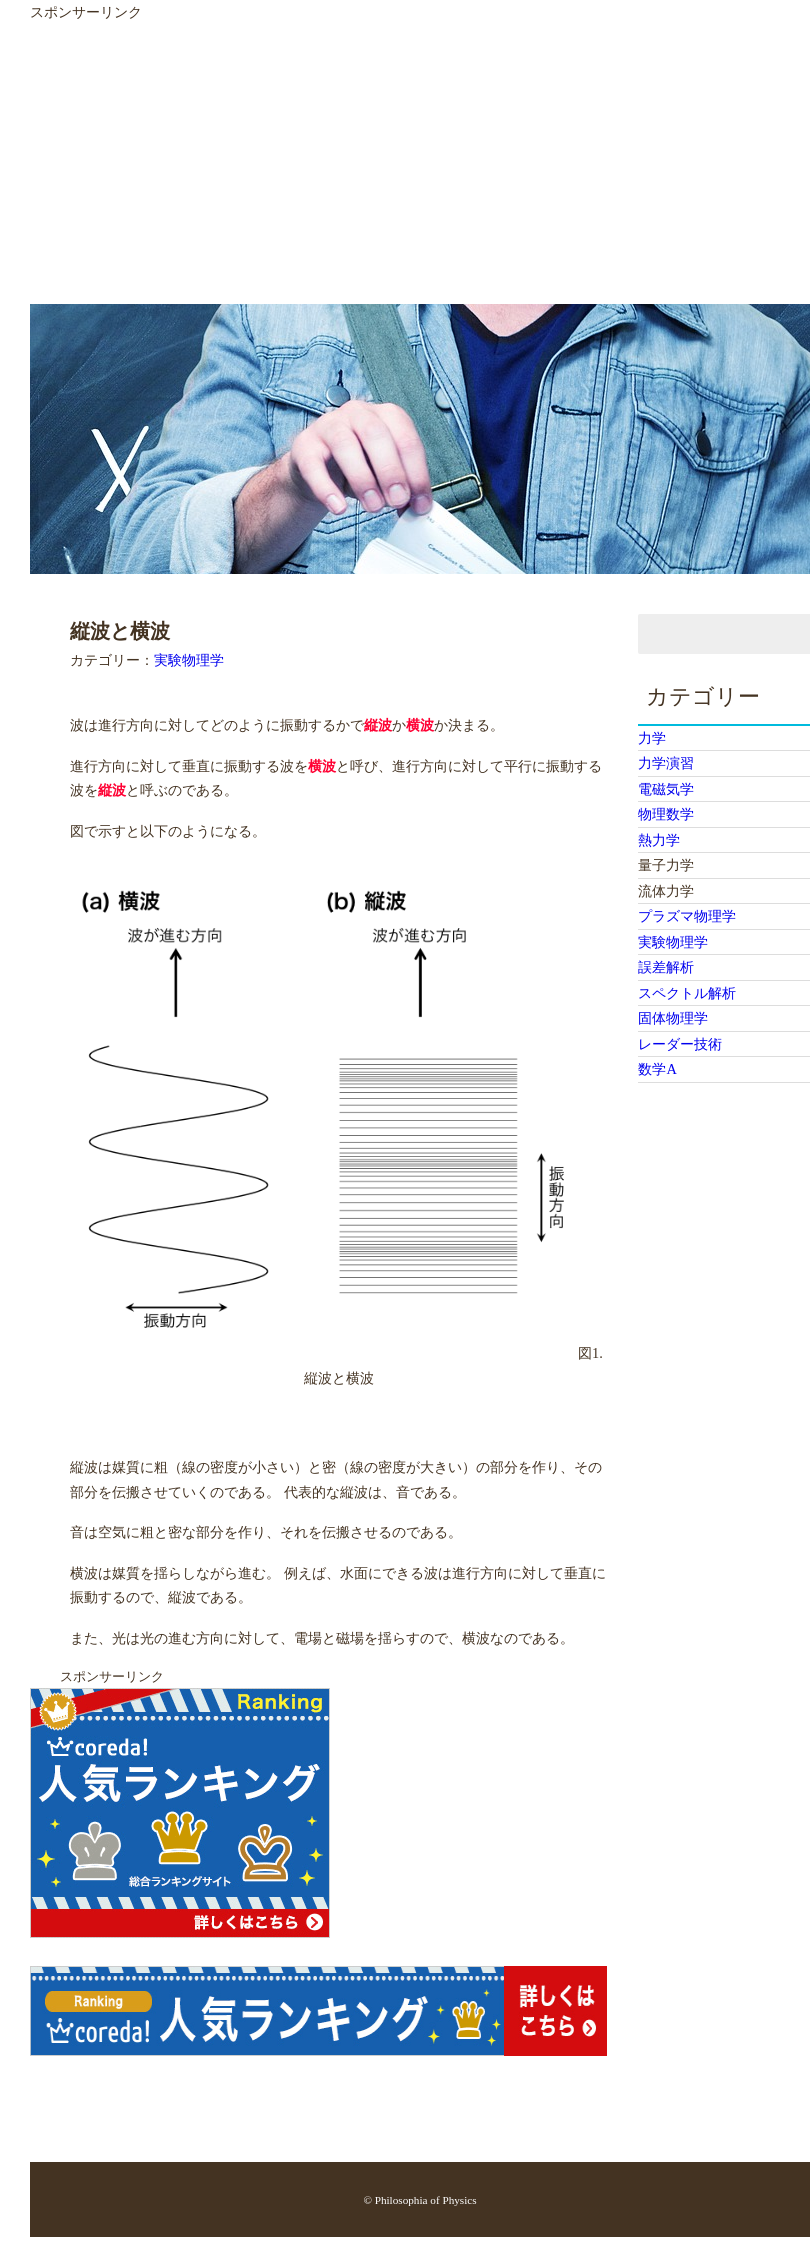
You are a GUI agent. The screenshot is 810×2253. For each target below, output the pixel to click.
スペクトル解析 (687, 993)
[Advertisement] (370, 164)
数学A (657, 1069)
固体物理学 (673, 1018)
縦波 (378, 725)
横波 (420, 725)
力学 (652, 738)
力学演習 (666, 763)
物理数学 (666, 814)
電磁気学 (666, 789)
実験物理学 (189, 660)
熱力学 (659, 840)
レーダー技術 (680, 1044)
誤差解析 (666, 967)
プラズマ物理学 (687, 916)
